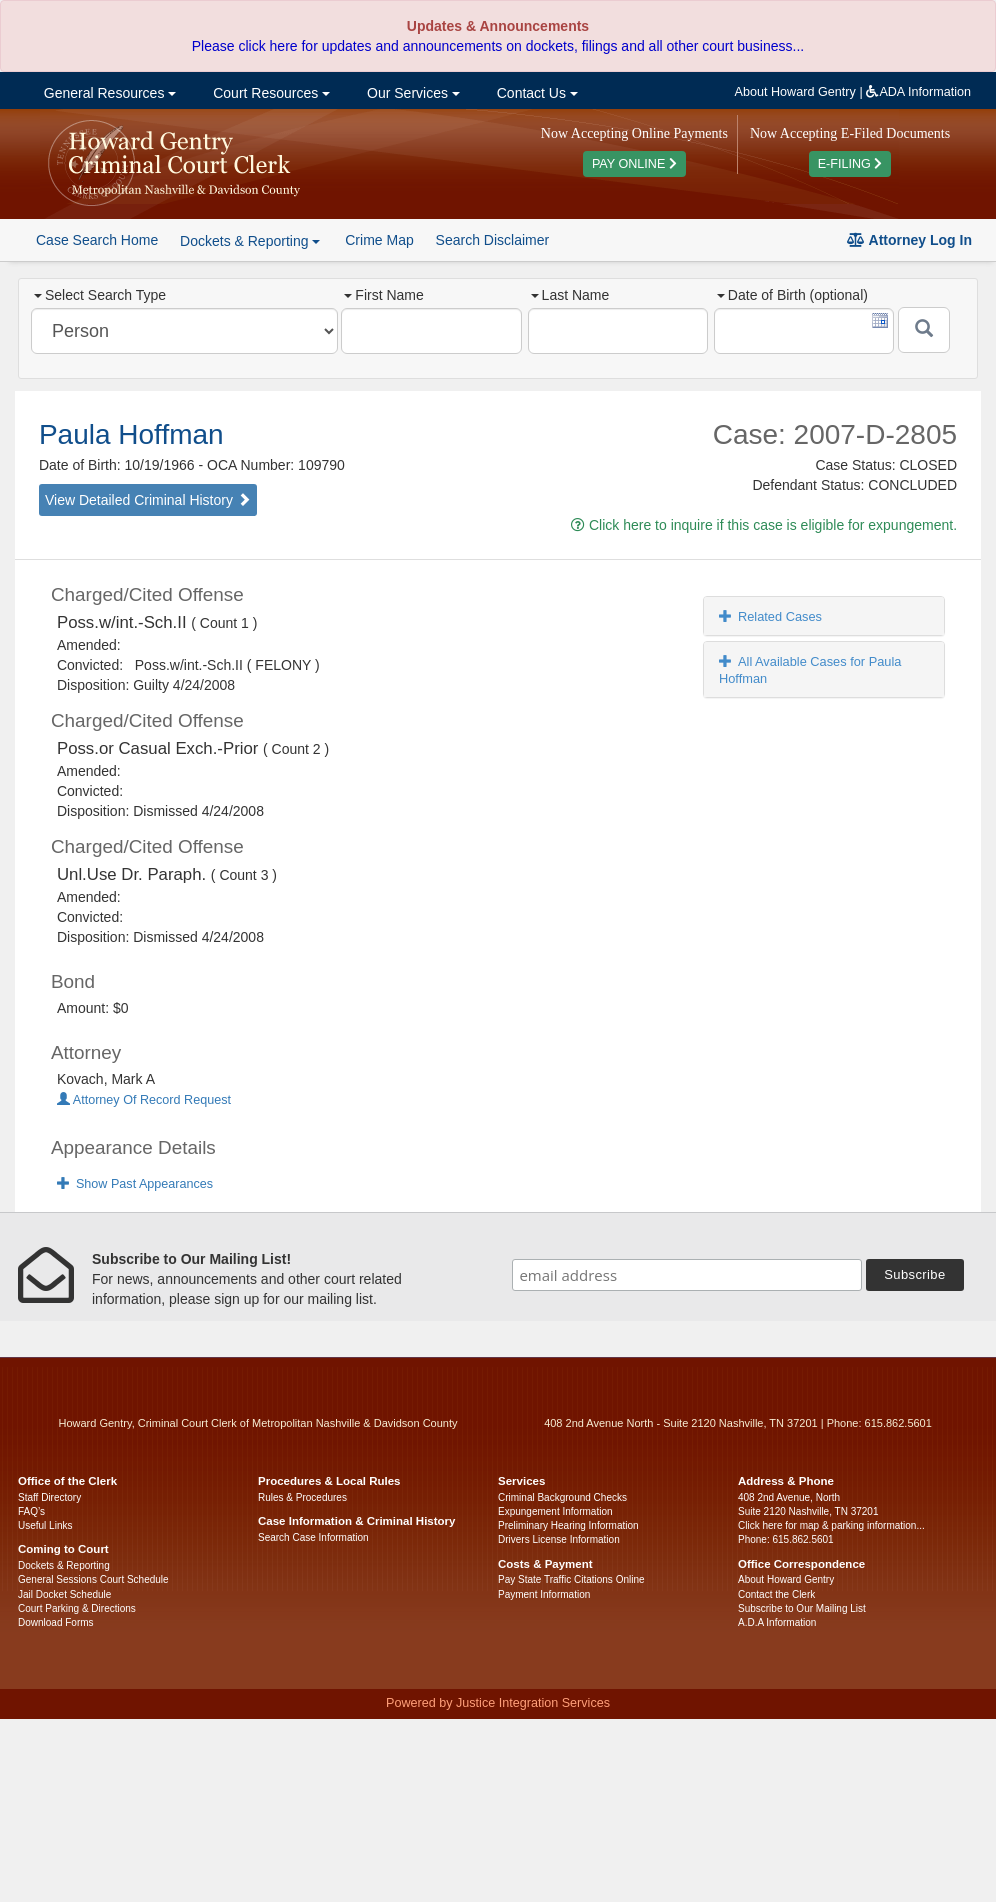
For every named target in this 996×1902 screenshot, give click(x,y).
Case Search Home (97, 240)
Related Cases (770, 616)
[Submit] (924, 330)
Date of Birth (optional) (792, 295)
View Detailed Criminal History (148, 500)
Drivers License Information (559, 1539)
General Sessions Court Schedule (93, 1579)
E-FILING (850, 164)
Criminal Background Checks (562, 1497)
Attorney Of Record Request (144, 1100)
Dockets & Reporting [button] (250, 241)
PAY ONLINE (634, 164)
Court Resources (269, 93)
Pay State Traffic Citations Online (571, 1579)
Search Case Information (313, 1537)
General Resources (108, 93)
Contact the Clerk (776, 1594)
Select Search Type (100, 295)
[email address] (687, 1275)
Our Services (411, 93)
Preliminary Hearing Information (568, 1525)
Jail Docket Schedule (64, 1594)
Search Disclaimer (493, 240)
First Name (383, 295)
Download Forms (56, 1622)
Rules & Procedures (302, 1497)
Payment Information (544, 1594)
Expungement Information (555, 1511)
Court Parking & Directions (77, 1608)
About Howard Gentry (795, 92)
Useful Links (45, 1525)
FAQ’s (31, 1511)
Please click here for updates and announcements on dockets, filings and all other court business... (498, 46)
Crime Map (379, 240)
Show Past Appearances (135, 1184)
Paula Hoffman (131, 434)
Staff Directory (49, 1497)
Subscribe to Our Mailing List (802, 1608)
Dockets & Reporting (64, 1565)
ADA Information (918, 92)
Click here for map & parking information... (831, 1525)
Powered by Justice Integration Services (498, 1703)
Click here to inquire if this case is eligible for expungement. (764, 525)
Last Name (570, 295)
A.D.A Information (777, 1622)
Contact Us (535, 93)
